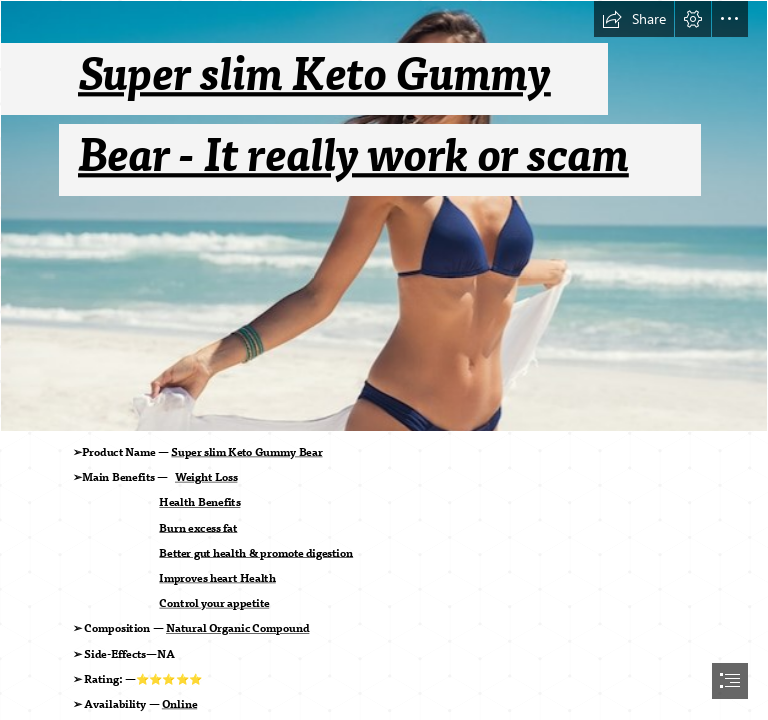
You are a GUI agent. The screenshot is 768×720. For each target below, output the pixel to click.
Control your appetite (215, 604)
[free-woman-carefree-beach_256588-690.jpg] (384, 216)
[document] (384, 360)
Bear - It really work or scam (353, 156)
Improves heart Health (218, 579)
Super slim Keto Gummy (314, 75)
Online (179, 705)
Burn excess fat (199, 528)
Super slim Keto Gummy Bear (247, 453)
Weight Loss (206, 478)
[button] (634, 19)
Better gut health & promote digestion (257, 554)
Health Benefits (200, 503)
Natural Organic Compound (237, 629)
